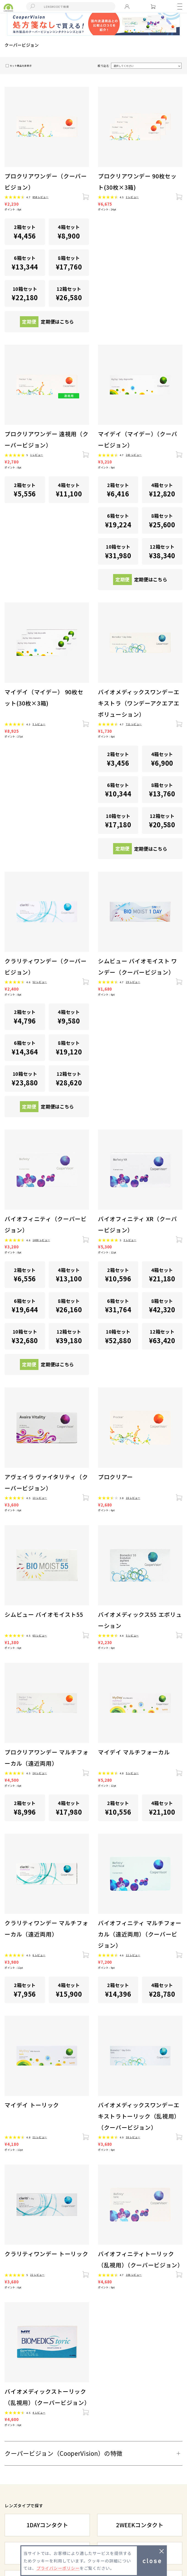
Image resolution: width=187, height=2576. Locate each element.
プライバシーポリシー (58, 2568)
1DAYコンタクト (47, 2526)
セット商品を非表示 (21, 65)
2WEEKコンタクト (139, 2526)
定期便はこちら (47, 321)
